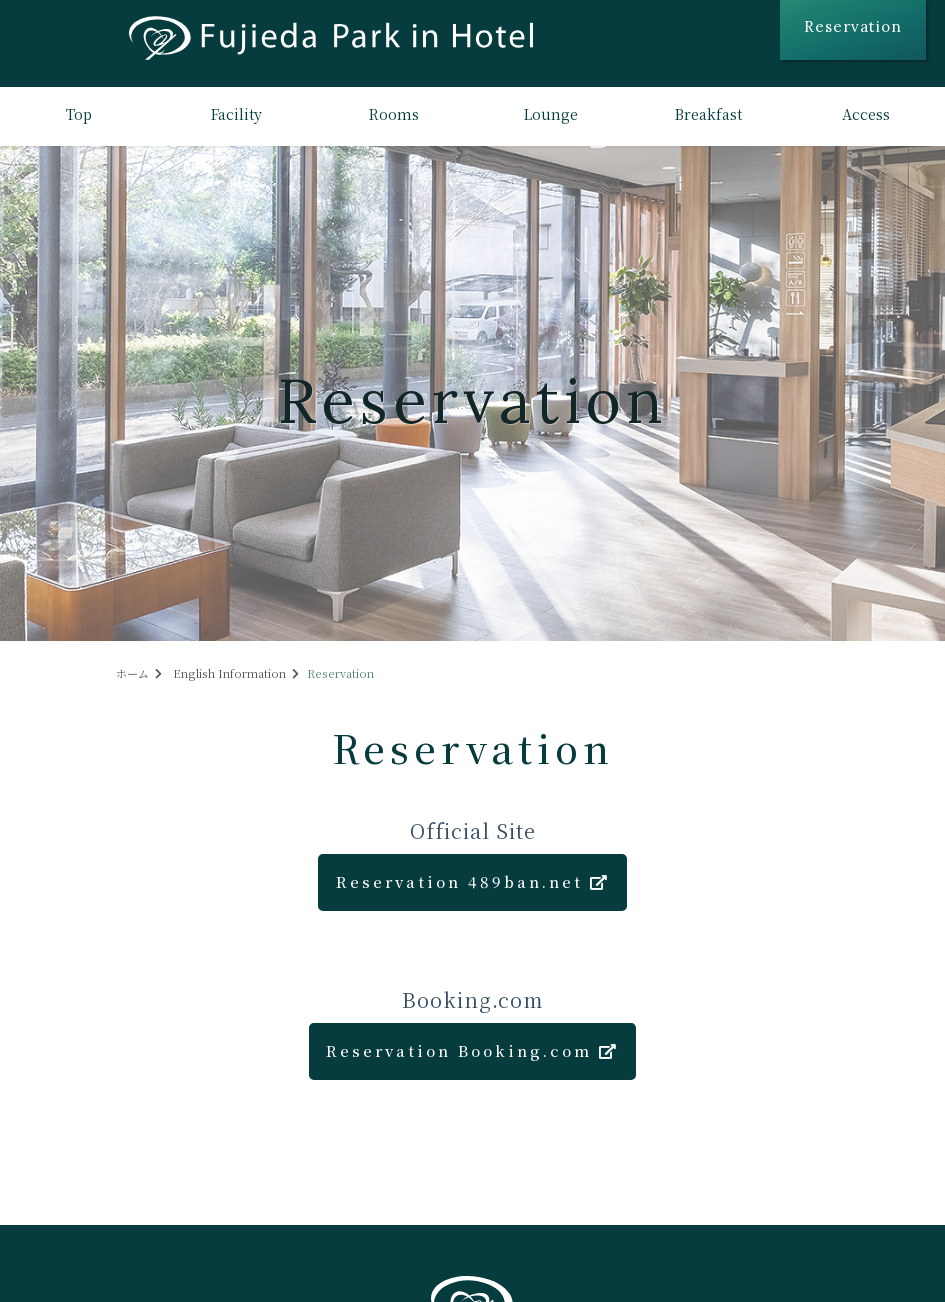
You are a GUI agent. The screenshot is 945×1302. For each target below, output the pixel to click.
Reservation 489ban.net (473, 881)
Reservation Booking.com (472, 1050)
